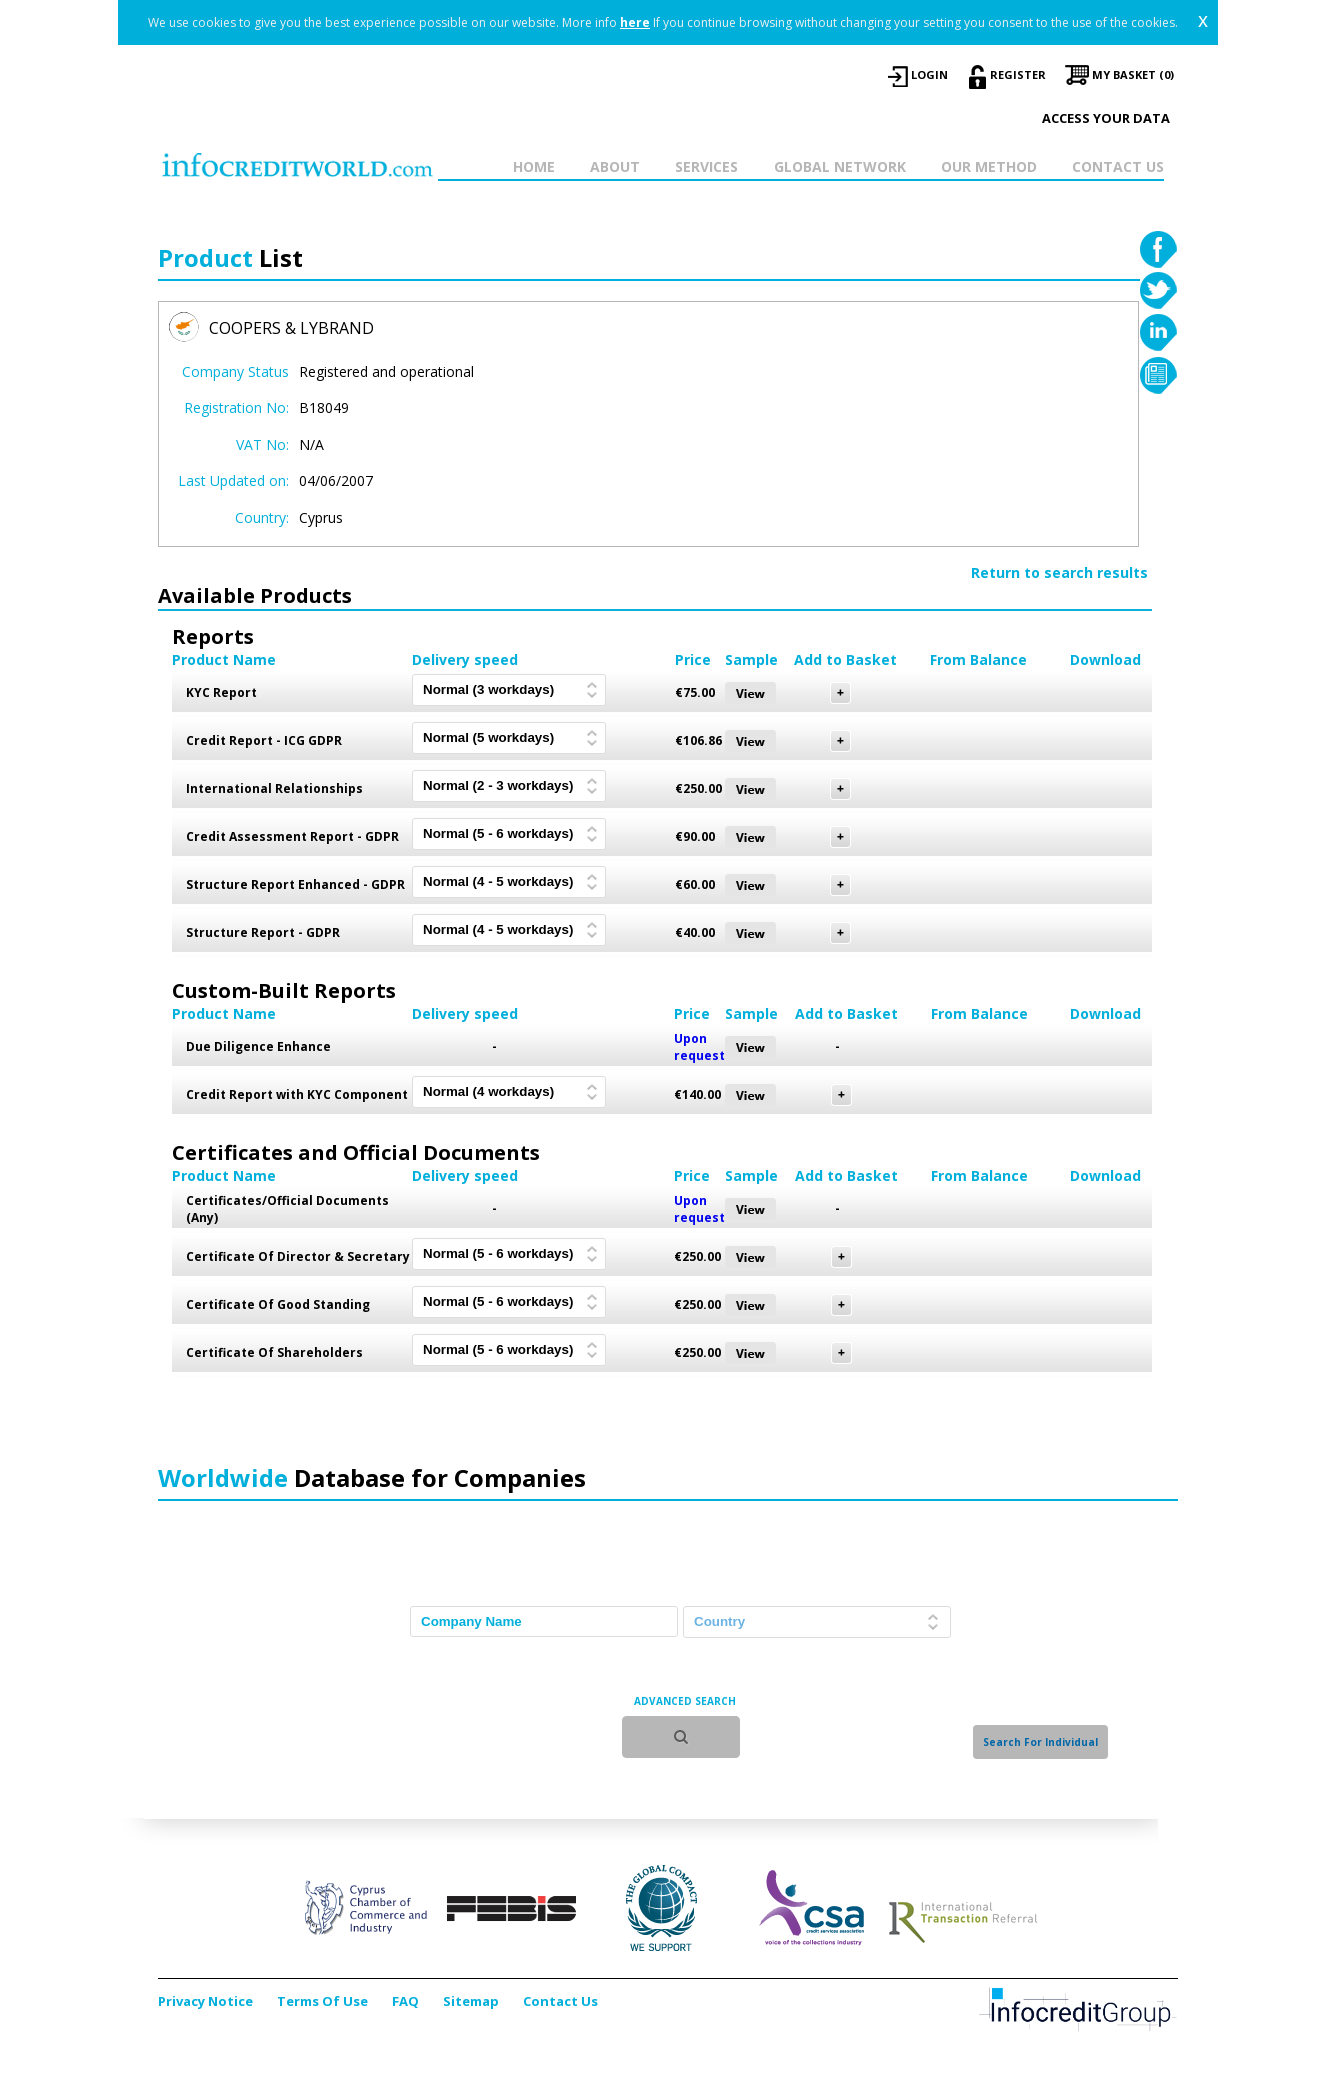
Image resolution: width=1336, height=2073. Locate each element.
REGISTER (1018, 74)
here (635, 22)
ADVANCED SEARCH (685, 1701)
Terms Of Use (322, 2001)
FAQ (405, 2001)
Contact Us (560, 2001)
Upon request (699, 1047)
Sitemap (471, 2001)
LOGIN (929, 74)
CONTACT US (1118, 166)
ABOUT (615, 166)
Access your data (1106, 118)
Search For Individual (1040, 1742)
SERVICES (706, 166)
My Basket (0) (1133, 74)
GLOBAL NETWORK (840, 166)
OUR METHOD (989, 166)
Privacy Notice (205, 2001)
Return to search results (1059, 572)
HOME (534, 166)
